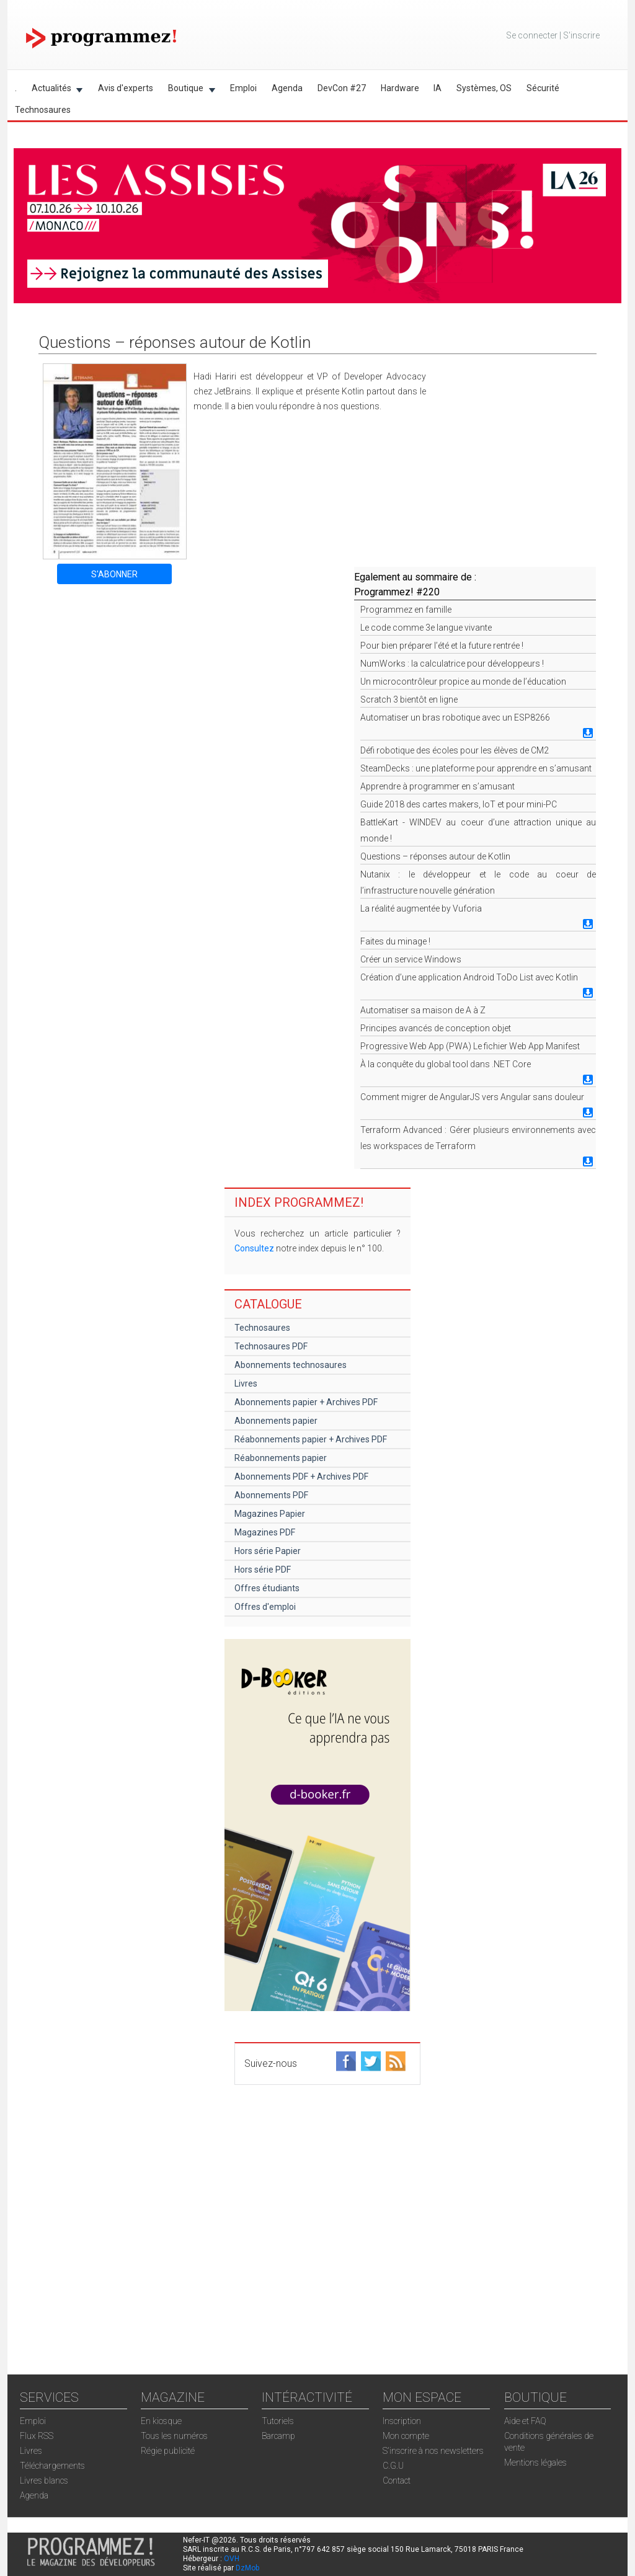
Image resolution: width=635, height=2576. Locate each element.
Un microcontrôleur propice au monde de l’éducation (463, 681)
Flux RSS (36, 2436)
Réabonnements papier (280, 1458)
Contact (397, 2480)
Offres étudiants (267, 1588)
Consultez (254, 1248)
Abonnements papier (276, 1421)
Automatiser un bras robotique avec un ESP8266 (455, 717)
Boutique (188, 90)
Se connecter (531, 35)
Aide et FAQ (525, 2421)
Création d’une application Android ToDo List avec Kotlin (469, 977)
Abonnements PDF (271, 1495)
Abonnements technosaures (290, 1365)
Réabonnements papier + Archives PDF (310, 1439)
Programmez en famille (405, 610)
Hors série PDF (262, 1569)
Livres (245, 1383)
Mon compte (406, 2436)
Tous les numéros (174, 2436)
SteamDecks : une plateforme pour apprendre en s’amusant (476, 768)
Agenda (287, 88)
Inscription (402, 2421)
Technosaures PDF (271, 1346)
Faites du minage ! (395, 941)
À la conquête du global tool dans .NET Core (445, 1064)
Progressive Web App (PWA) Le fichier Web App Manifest (470, 1046)
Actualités (53, 90)
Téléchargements (52, 2466)
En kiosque (161, 2421)
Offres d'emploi (265, 1607)
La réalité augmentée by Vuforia (421, 908)
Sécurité (542, 88)
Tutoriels (278, 2421)
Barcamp (278, 2436)
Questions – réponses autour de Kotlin (435, 856)
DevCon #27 (342, 88)
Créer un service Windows (410, 959)
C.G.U (393, 2466)
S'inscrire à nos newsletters (433, 2451)
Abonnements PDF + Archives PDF (301, 1476)
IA (437, 88)
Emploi (243, 88)
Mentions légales (535, 2462)
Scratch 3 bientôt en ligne (409, 699)
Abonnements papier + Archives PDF (306, 1402)
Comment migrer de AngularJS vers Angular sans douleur (472, 1097)
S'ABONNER (114, 574)
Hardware (400, 88)
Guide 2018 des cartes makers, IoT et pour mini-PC (458, 804)
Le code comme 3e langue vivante (426, 628)
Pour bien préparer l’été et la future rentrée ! (441, 646)
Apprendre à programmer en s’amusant (437, 786)
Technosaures (43, 110)
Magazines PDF (264, 1532)
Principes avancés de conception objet (435, 1028)
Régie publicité (168, 2451)
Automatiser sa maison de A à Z (423, 1010)
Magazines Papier (269, 1514)
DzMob (247, 2568)
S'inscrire (581, 35)
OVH (231, 2558)
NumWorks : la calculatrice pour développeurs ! (452, 663)
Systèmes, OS (484, 88)
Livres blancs (44, 2480)
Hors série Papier (267, 1551)
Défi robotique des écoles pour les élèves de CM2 (454, 750)
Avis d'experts (125, 88)
